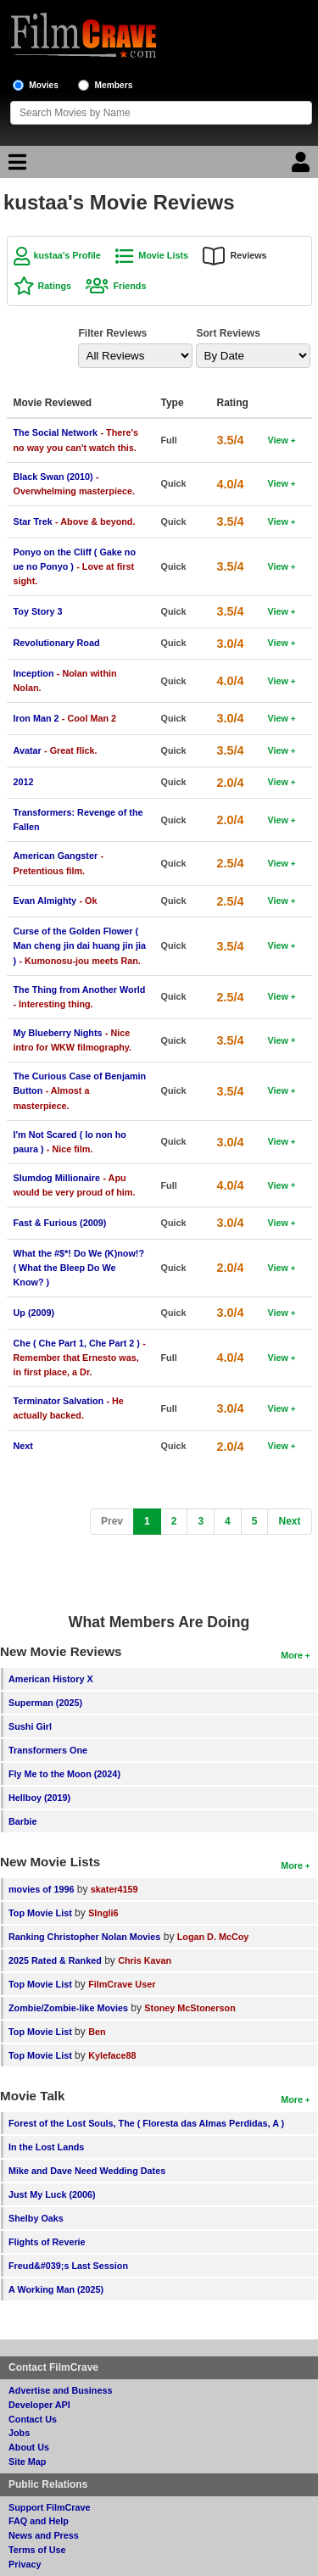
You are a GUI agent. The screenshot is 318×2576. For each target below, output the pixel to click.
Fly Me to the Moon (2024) (64, 1774)
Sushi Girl (30, 1726)
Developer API (39, 2405)
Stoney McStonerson (189, 2008)
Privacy (24, 2564)
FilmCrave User (121, 1984)
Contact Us (32, 2419)
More (292, 1655)
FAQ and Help (38, 2521)
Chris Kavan (144, 1960)
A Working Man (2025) (55, 2289)
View (278, 440)
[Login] (302, 166)
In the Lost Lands (46, 2147)
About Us (28, 2447)
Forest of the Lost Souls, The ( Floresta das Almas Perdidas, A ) (146, 2123)
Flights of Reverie (47, 2242)
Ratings (55, 286)
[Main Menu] (15, 166)
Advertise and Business (60, 2390)
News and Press (43, 2535)
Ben (96, 2032)
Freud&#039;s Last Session (68, 2266)
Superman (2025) (45, 1703)
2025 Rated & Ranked (55, 1960)
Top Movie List (40, 1913)
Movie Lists (163, 255)
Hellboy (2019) (39, 1798)
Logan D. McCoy (213, 1937)
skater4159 (114, 1889)
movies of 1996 (41, 1889)
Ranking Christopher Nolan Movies (84, 1937)
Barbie (22, 1821)
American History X (50, 1679)
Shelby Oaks (36, 2218)
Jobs (19, 2433)
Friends (129, 286)
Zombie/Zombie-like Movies (68, 2008)
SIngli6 (103, 1913)
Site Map (27, 2461)
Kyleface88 (112, 2055)
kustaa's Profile (67, 255)
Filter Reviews (113, 333)
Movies (44, 85)
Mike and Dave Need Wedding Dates (86, 2171)
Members (114, 85)
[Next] (289, 1521)
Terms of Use (37, 2550)
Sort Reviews (228, 333)
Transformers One (47, 1750)
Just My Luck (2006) (52, 2194)
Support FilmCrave (49, 2507)
